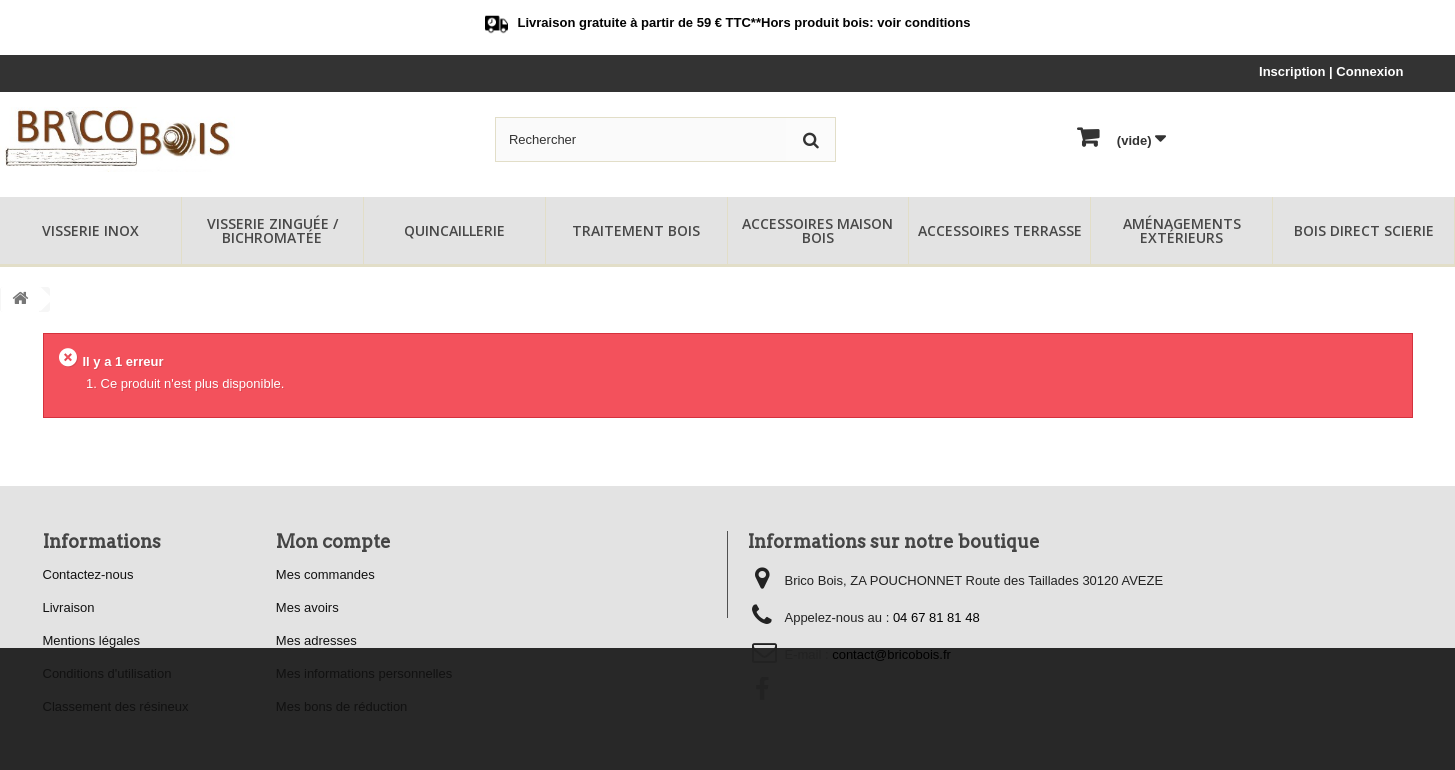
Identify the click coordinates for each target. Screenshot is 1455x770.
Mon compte (333, 541)
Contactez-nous (88, 574)
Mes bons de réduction (342, 706)
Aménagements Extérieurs (1182, 230)
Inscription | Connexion (1331, 71)
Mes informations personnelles (364, 673)
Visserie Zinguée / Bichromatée (272, 230)
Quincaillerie (454, 230)
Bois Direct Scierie (1364, 230)
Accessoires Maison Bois (817, 230)
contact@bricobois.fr (891, 654)
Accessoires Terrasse (1000, 230)
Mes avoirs (307, 607)
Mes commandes (325, 574)
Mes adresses (316, 640)
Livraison (69, 607)
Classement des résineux (116, 706)
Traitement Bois (636, 230)
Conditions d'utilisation (107, 673)
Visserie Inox (90, 230)
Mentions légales (92, 640)
